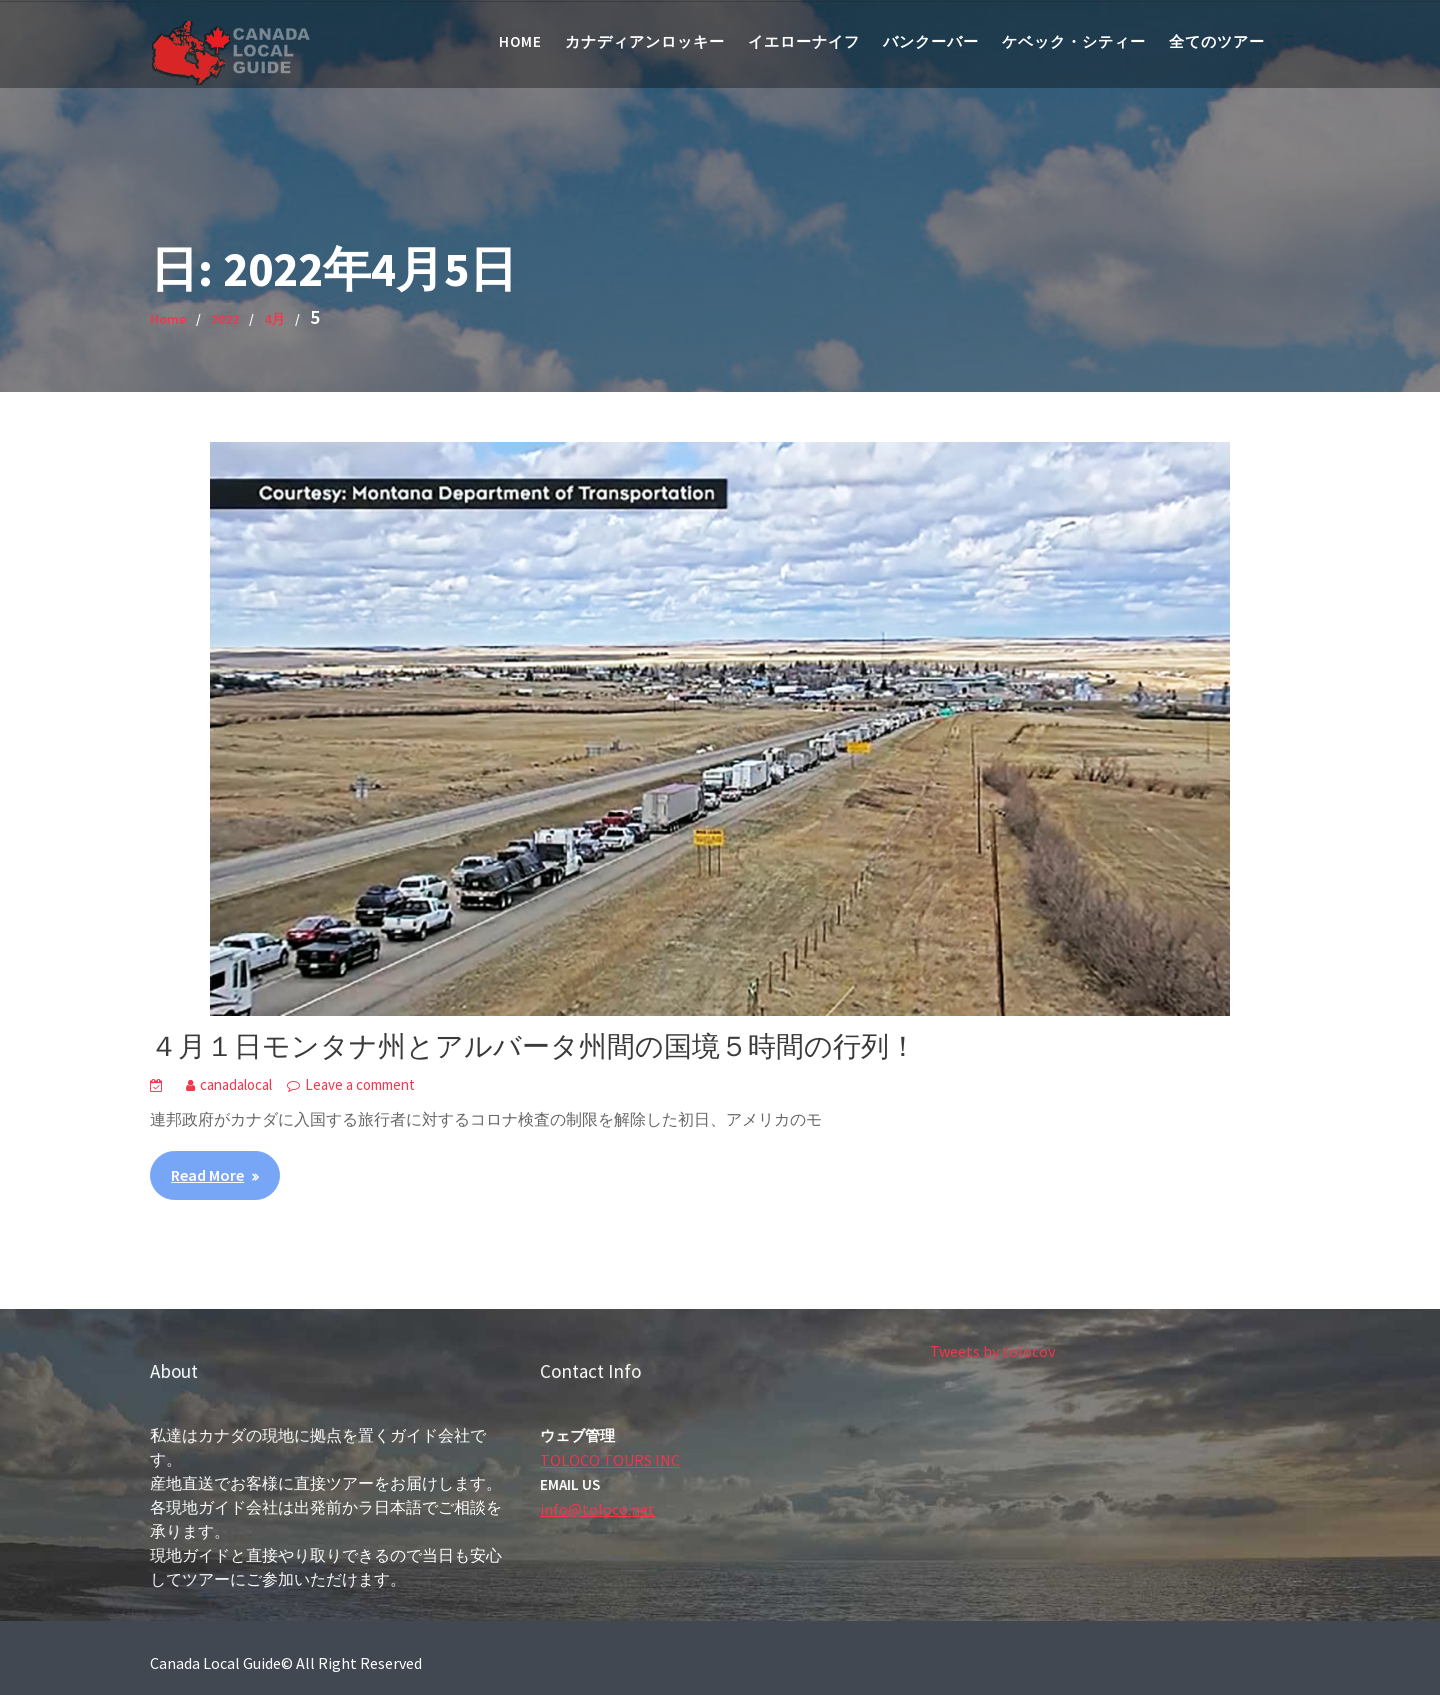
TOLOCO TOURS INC (611, 1459)
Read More (207, 1175)
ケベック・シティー (1074, 41)
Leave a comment (360, 1084)
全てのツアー (1217, 41)
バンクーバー (931, 41)
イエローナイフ (804, 41)
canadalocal (236, 1084)
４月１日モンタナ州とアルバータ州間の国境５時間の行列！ (533, 1046)
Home (520, 41)
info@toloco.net (599, 1508)
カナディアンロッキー (645, 41)
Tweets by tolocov (994, 1351)
